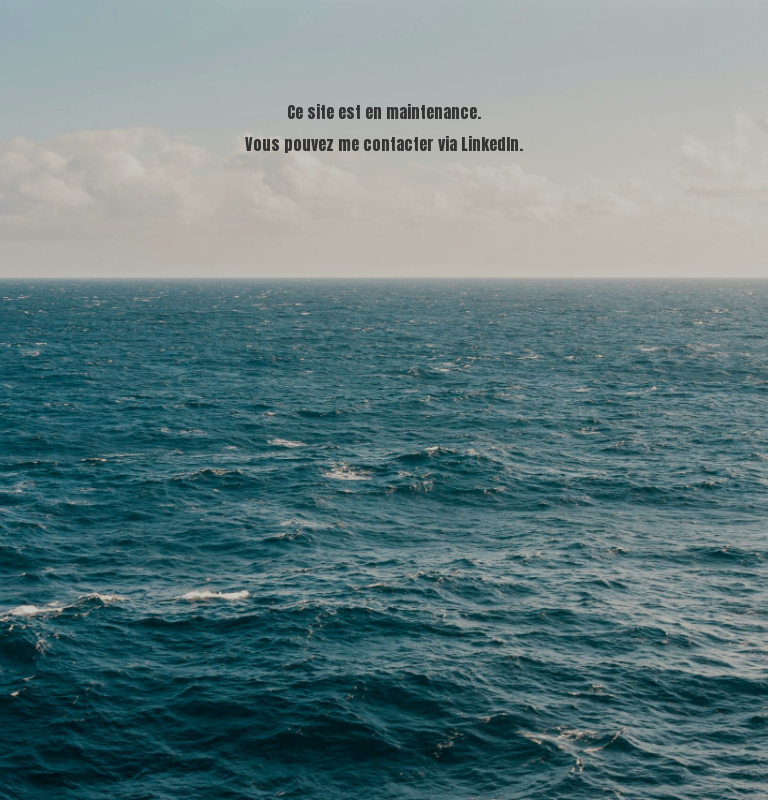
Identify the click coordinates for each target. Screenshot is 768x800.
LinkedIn (490, 144)
